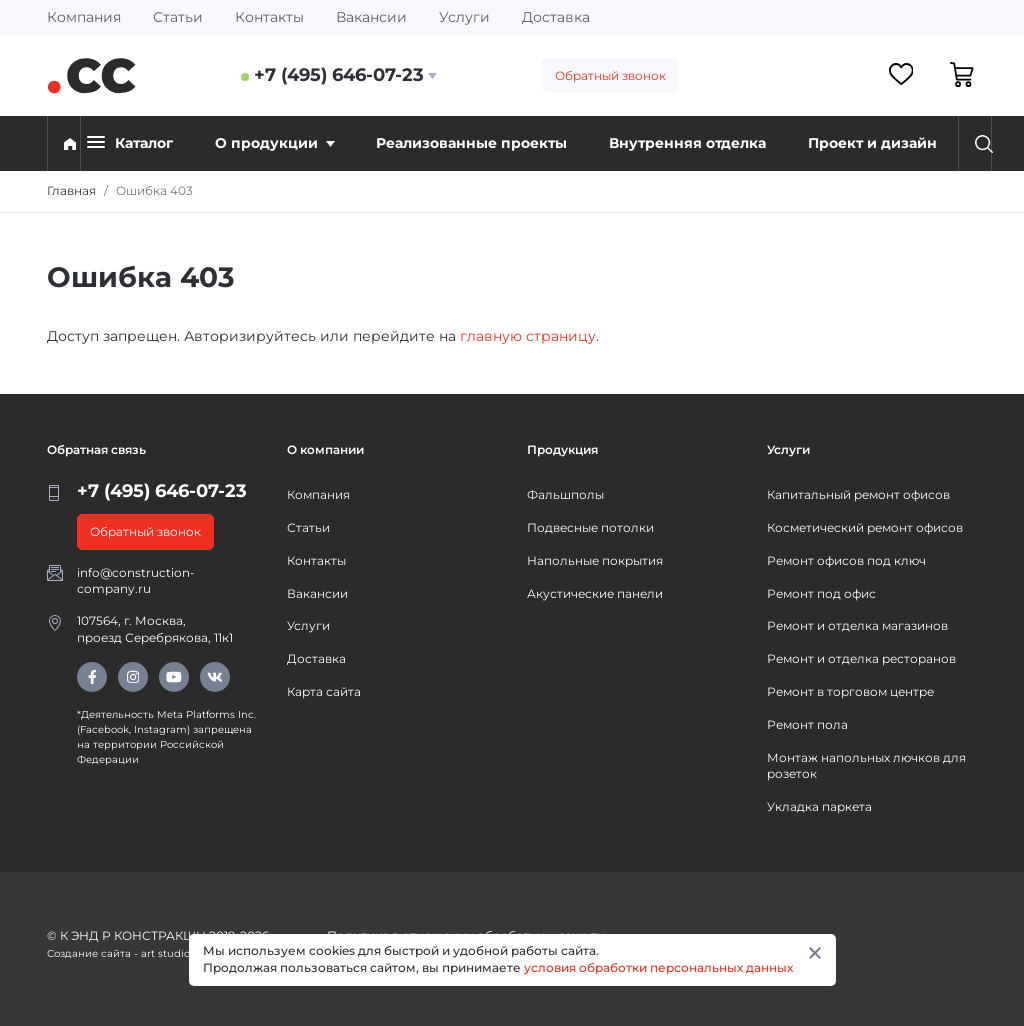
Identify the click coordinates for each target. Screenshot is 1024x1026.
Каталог (130, 142)
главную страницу (528, 336)
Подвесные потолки (590, 527)
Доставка (556, 17)
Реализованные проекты (471, 143)
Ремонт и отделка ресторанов (861, 658)
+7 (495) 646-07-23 (339, 75)
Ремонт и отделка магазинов (857, 625)
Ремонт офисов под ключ (846, 560)
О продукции (275, 143)
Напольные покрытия (595, 560)
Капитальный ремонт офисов (858, 494)
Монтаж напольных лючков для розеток (866, 766)
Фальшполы (565, 494)
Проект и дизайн (872, 143)
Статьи (178, 17)
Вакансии (371, 17)
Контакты (269, 17)
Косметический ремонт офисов (865, 527)
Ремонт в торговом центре (850, 691)
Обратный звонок (610, 75)
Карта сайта (324, 691)
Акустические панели (595, 593)
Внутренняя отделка (687, 143)
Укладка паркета (819, 806)
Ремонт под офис (821, 593)
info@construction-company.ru (136, 581)
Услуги (464, 17)
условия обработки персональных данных (658, 967)
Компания (84, 17)
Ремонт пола (807, 724)
